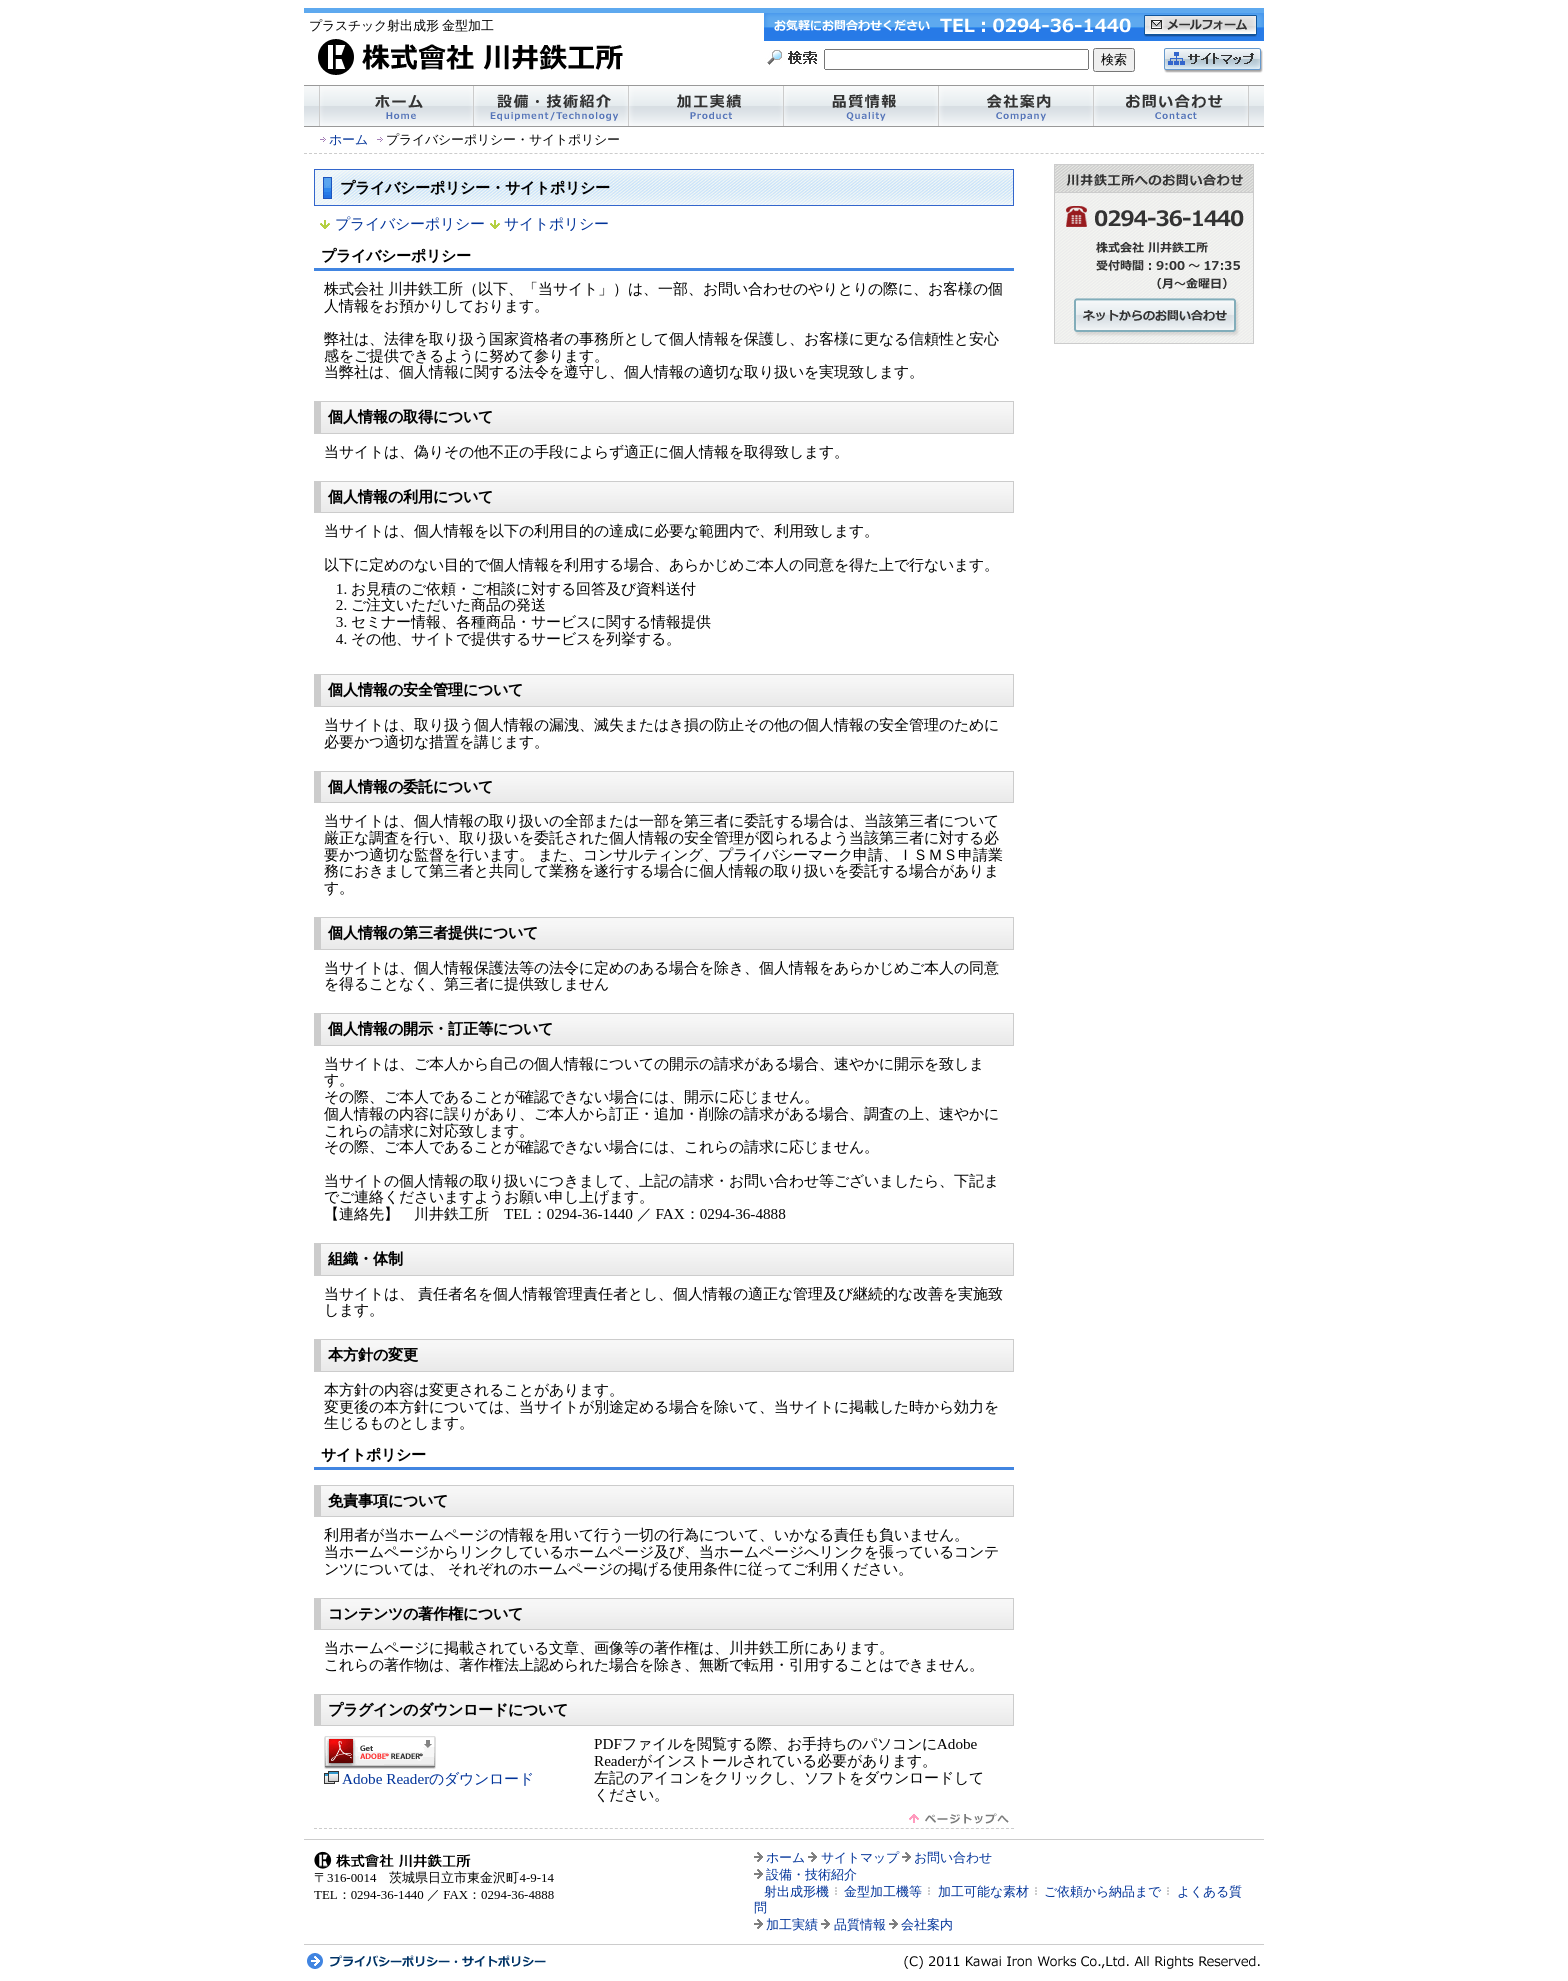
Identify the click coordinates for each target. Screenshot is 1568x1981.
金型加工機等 (883, 1891)
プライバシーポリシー (410, 223)
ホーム (348, 139)
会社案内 (927, 1924)
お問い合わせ (953, 1857)
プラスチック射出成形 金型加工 (401, 25)
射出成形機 (796, 1891)
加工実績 (792, 1924)
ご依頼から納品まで (1102, 1891)
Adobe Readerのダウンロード (429, 1771)
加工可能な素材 (983, 1891)
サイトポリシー (556, 223)
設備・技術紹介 (811, 1874)
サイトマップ (860, 1857)
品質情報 (860, 1924)
